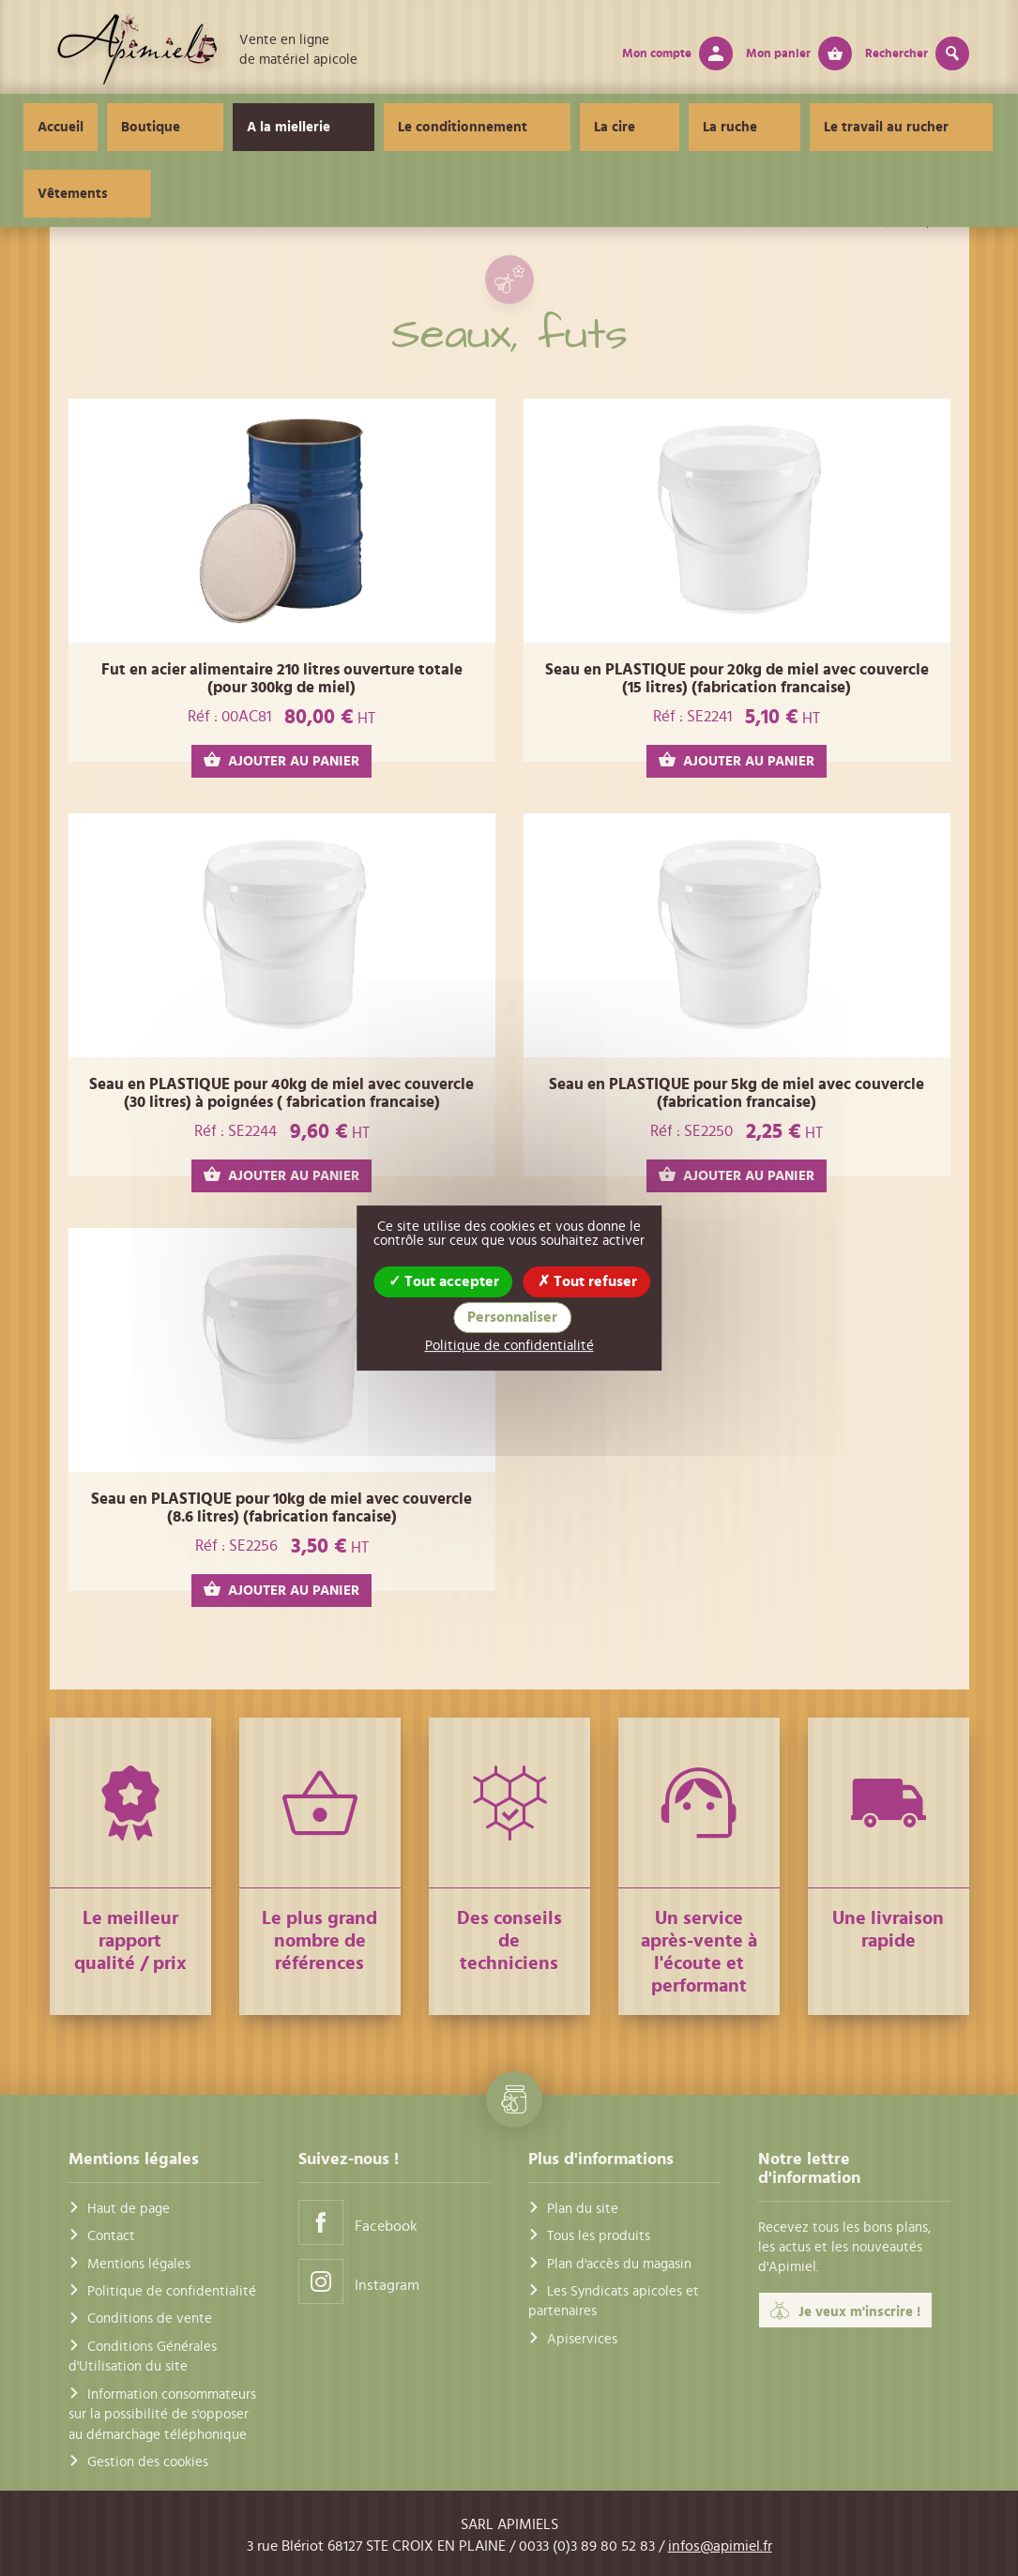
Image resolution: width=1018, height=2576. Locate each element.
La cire (562, 127)
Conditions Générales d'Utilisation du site (142, 2356)
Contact (111, 2236)
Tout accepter (443, 1281)
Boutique (186, 127)
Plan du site (582, 2209)
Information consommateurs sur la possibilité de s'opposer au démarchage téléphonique (162, 2414)
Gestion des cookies (147, 2462)
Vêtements (909, 127)
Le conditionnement (439, 127)
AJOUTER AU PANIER (281, 760)
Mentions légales (138, 2264)
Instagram (358, 2281)
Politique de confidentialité (171, 2291)
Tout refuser (587, 1281)
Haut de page (128, 2209)
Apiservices (582, 2339)
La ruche (647, 127)
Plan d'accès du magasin (619, 2264)
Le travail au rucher (774, 127)
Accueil (96, 127)
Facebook (358, 2222)
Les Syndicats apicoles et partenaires (613, 2301)
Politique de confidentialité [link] (509, 1346)
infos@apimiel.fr (720, 2545)
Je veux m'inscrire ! (845, 2310)
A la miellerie (295, 127)
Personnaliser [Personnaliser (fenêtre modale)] (512, 1317)
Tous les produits (598, 2236)
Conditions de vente (149, 2318)
